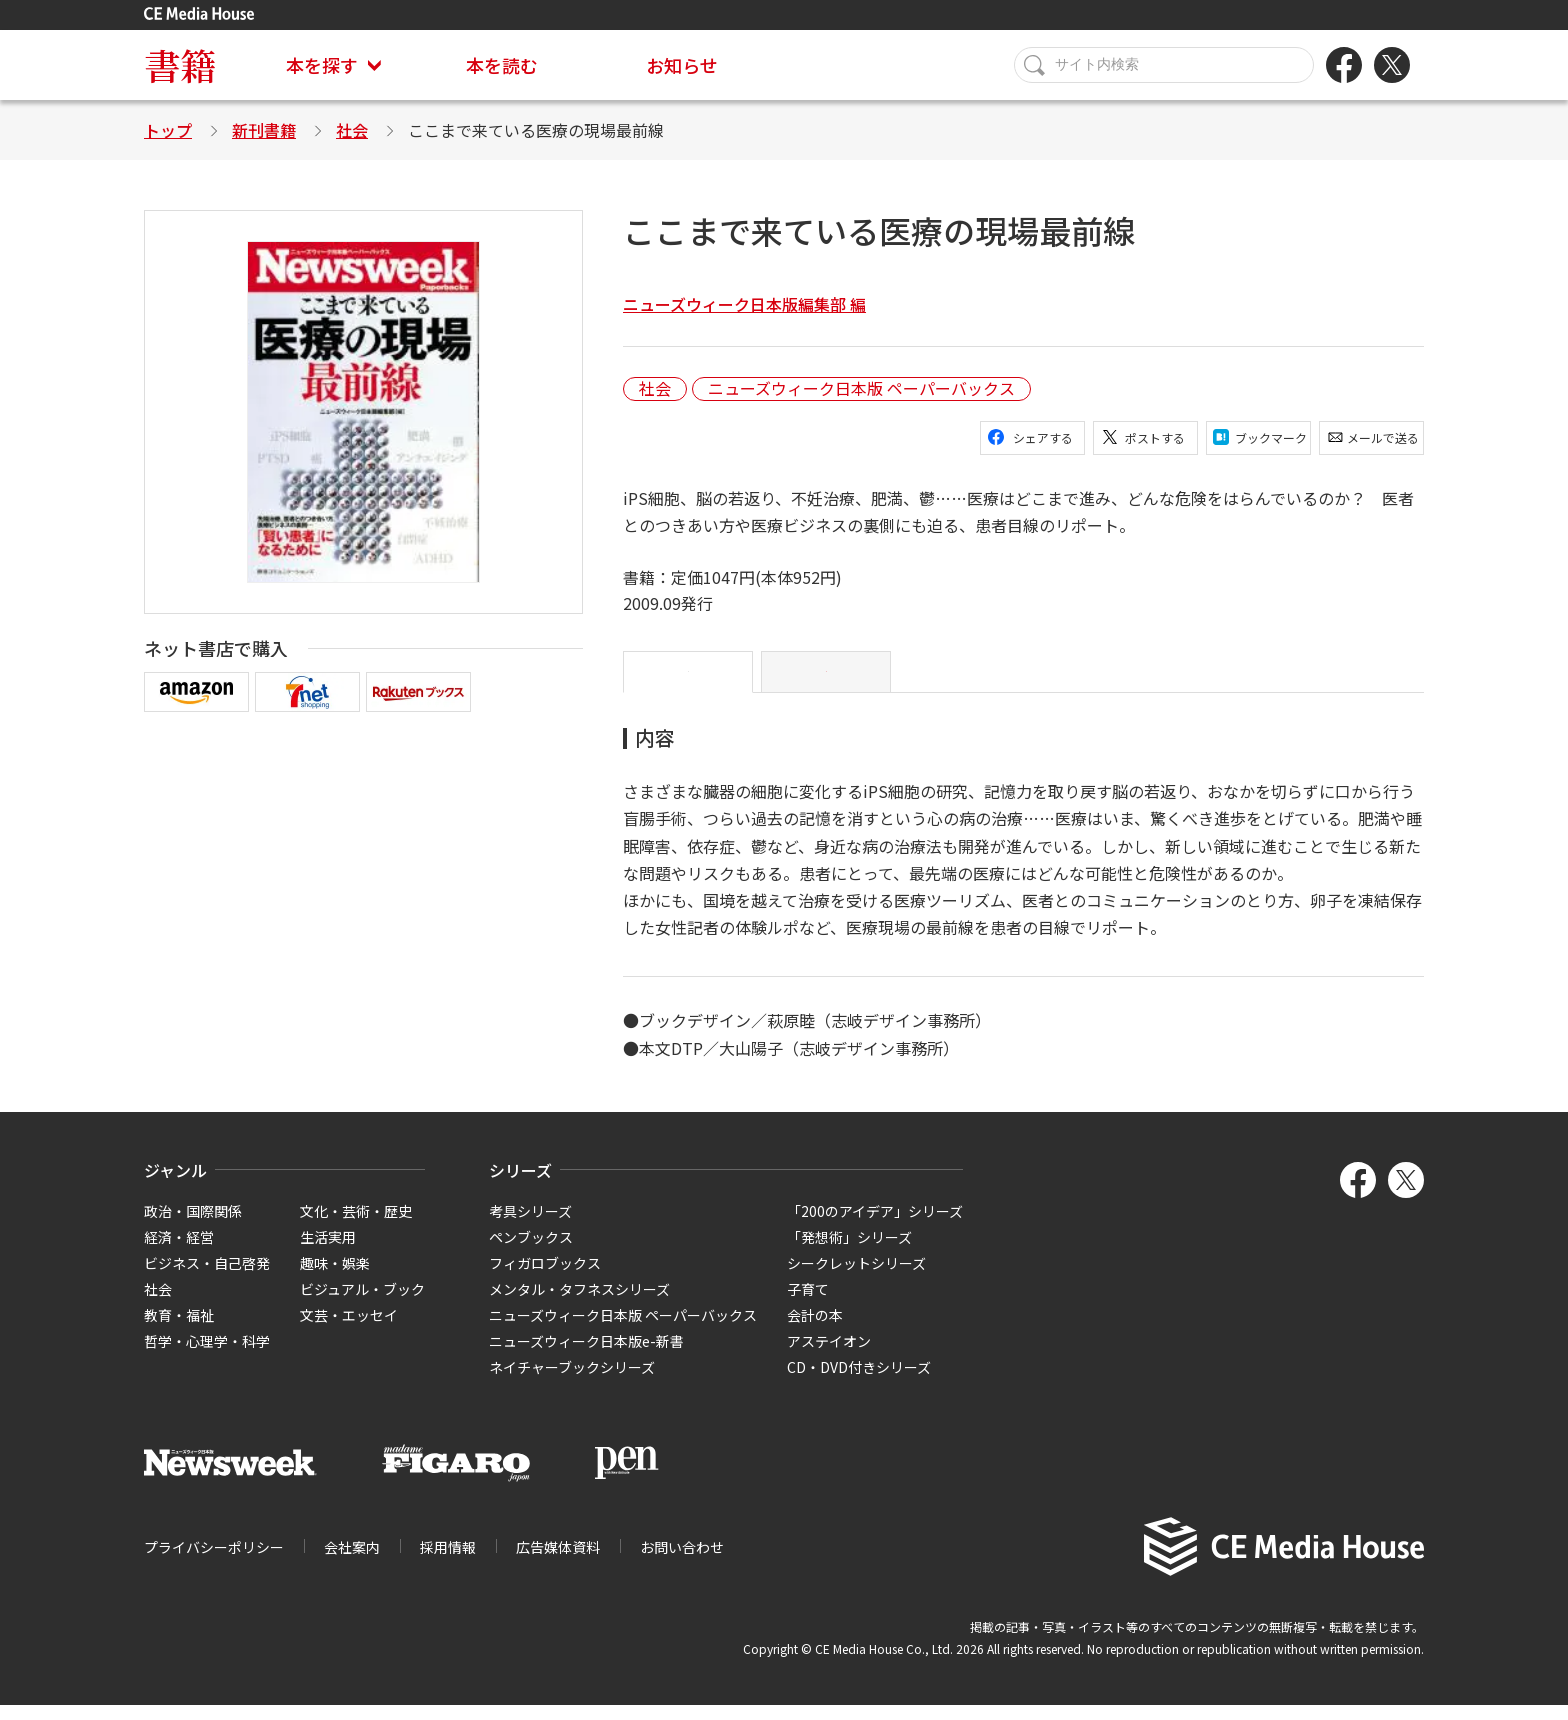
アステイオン (829, 1356)
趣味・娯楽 (335, 1278)
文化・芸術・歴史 (356, 1226)
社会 (352, 130)
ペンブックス (531, 1252)
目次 (826, 680)
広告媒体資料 (558, 1563)
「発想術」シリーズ (849, 1252)
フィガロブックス (545, 1278)
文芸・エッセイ (349, 1330)
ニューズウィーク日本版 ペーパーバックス (861, 388)
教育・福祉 (179, 1330)
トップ (168, 130)
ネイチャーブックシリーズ (572, 1382)
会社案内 (352, 1563)
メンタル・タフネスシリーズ (579, 1304)
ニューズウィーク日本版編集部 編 (744, 304)
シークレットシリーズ (856, 1278)
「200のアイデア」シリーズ (875, 1226)
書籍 (180, 64)
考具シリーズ (530, 1226)
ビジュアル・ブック (362, 1304)
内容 (688, 680)
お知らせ (682, 65)
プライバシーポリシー (214, 1563)
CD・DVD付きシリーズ (859, 1382)
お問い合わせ (682, 1563)
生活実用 (328, 1252)
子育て (808, 1304)
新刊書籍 (264, 130)
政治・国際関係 (193, 1226)
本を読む (502, 65)
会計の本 (815, 1330)
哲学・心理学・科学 (207, 1356)
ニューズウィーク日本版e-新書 (586, 1356)
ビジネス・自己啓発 (207, 1278)
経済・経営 (179, 1252)
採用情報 (448, 1563)
